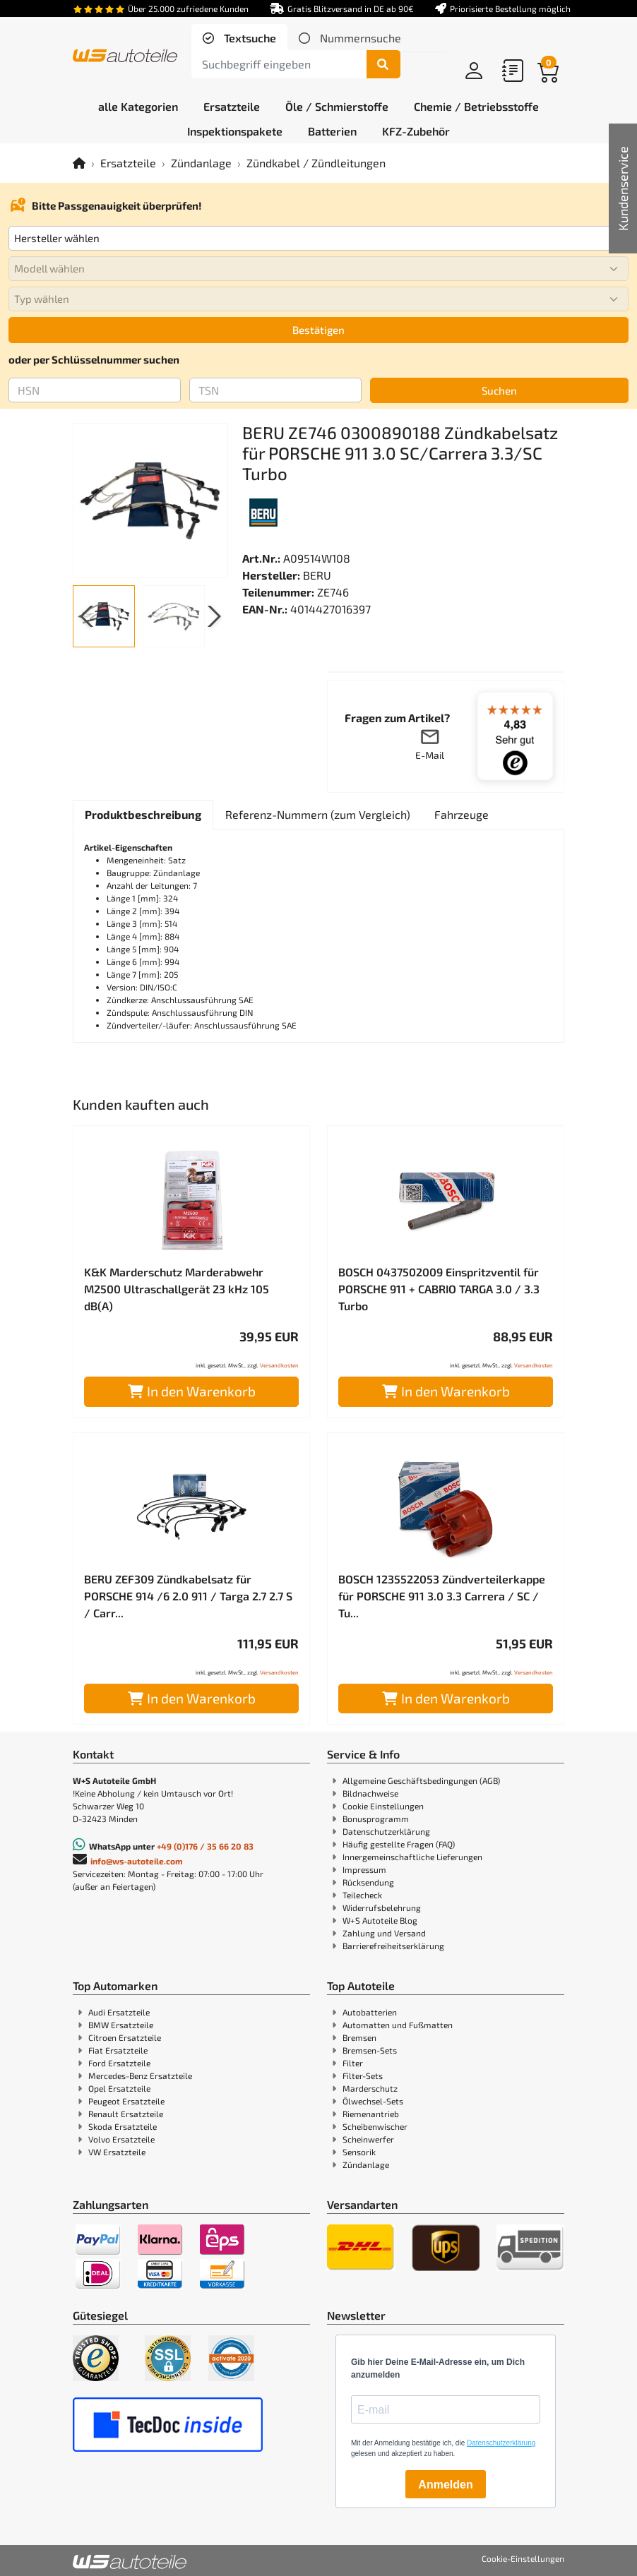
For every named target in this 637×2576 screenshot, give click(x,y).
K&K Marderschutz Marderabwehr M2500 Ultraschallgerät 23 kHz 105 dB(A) (176, 1288)
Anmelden (445, 2485)
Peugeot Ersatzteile (126, 2101)
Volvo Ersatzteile (121, 2139)
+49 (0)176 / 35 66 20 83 (205, 1846)
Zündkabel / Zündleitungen (316, 162)
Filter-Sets (363, 2075)
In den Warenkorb (192, 1391)
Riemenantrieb (371, 2114)
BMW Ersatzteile (120, 2025)
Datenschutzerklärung (386, 1831)
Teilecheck (362, 1895)
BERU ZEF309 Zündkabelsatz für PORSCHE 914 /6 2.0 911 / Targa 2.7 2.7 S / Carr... (188, 1595)
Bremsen (359, 2037)
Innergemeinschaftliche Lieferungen (412, 1857)
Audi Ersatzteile (119, 2012)
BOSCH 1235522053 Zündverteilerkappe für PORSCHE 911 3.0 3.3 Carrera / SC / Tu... (441, 1595)
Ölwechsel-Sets (373, 2101)
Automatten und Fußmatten (398, 2025)
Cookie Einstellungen (383, 1806)
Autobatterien (370, 2012)
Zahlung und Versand (384, 1933)
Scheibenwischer (375, 2126)
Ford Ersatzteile (119, 2063)
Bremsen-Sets (370, 2050)
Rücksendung (368, 1882)
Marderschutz (370, 2088)
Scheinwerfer (368, 2139)
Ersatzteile (128, 162)
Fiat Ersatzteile (118, 2050)
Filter (353, 2063)
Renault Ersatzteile (125, 2114)
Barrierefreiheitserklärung (393, 1946)
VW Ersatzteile (116, 2152)
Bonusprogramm (376, 1818)
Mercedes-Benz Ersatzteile (140, 2075)
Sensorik (359, 2152)
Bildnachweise (370, 1793)
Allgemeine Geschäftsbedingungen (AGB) (421, 1780)
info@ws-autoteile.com (136, 1861)
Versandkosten (279, 1365)
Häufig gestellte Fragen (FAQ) (399, 1844)
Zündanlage (201, 162)
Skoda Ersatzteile (122, 2126)
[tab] (239, 38)
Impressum (364, 1869)
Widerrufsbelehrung (382, 1907)
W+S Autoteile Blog (380, 1920)
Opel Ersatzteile (119, 2088)
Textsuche (248, 37)
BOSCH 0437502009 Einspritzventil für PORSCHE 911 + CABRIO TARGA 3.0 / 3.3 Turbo (439, 1288)
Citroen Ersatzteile (124, 2037)
